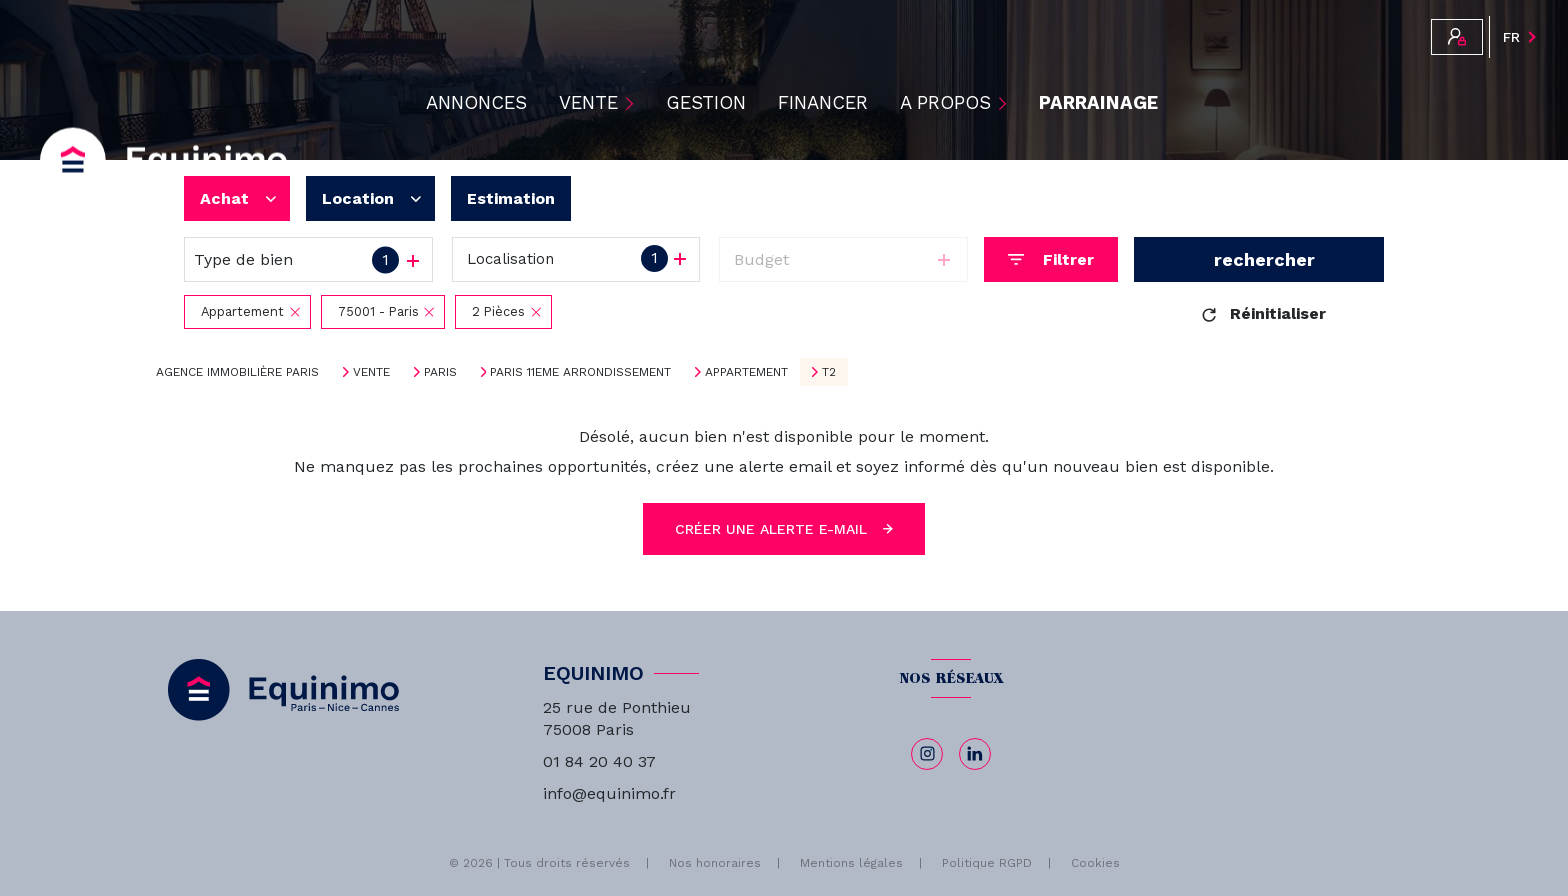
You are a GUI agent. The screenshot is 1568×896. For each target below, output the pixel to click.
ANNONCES (476, 103)
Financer (823, 103)
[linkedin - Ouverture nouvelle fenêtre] (975, 754)
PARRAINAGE (1098, 103)
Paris (440, 372)
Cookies (1095, 863)
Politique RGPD (987, 863)
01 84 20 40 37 (599, 761)
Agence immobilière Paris (237, 372)
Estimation (511, 198)
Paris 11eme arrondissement (580, 372)
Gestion (706, 103)
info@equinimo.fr (609, 793)
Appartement (746, 372)
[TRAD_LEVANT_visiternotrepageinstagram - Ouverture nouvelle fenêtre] (927, 754)
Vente (371, 372)
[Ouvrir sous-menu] (632, 103)
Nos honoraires (715, 863)
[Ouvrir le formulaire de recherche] (1051, 259)
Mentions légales (851, 863)
